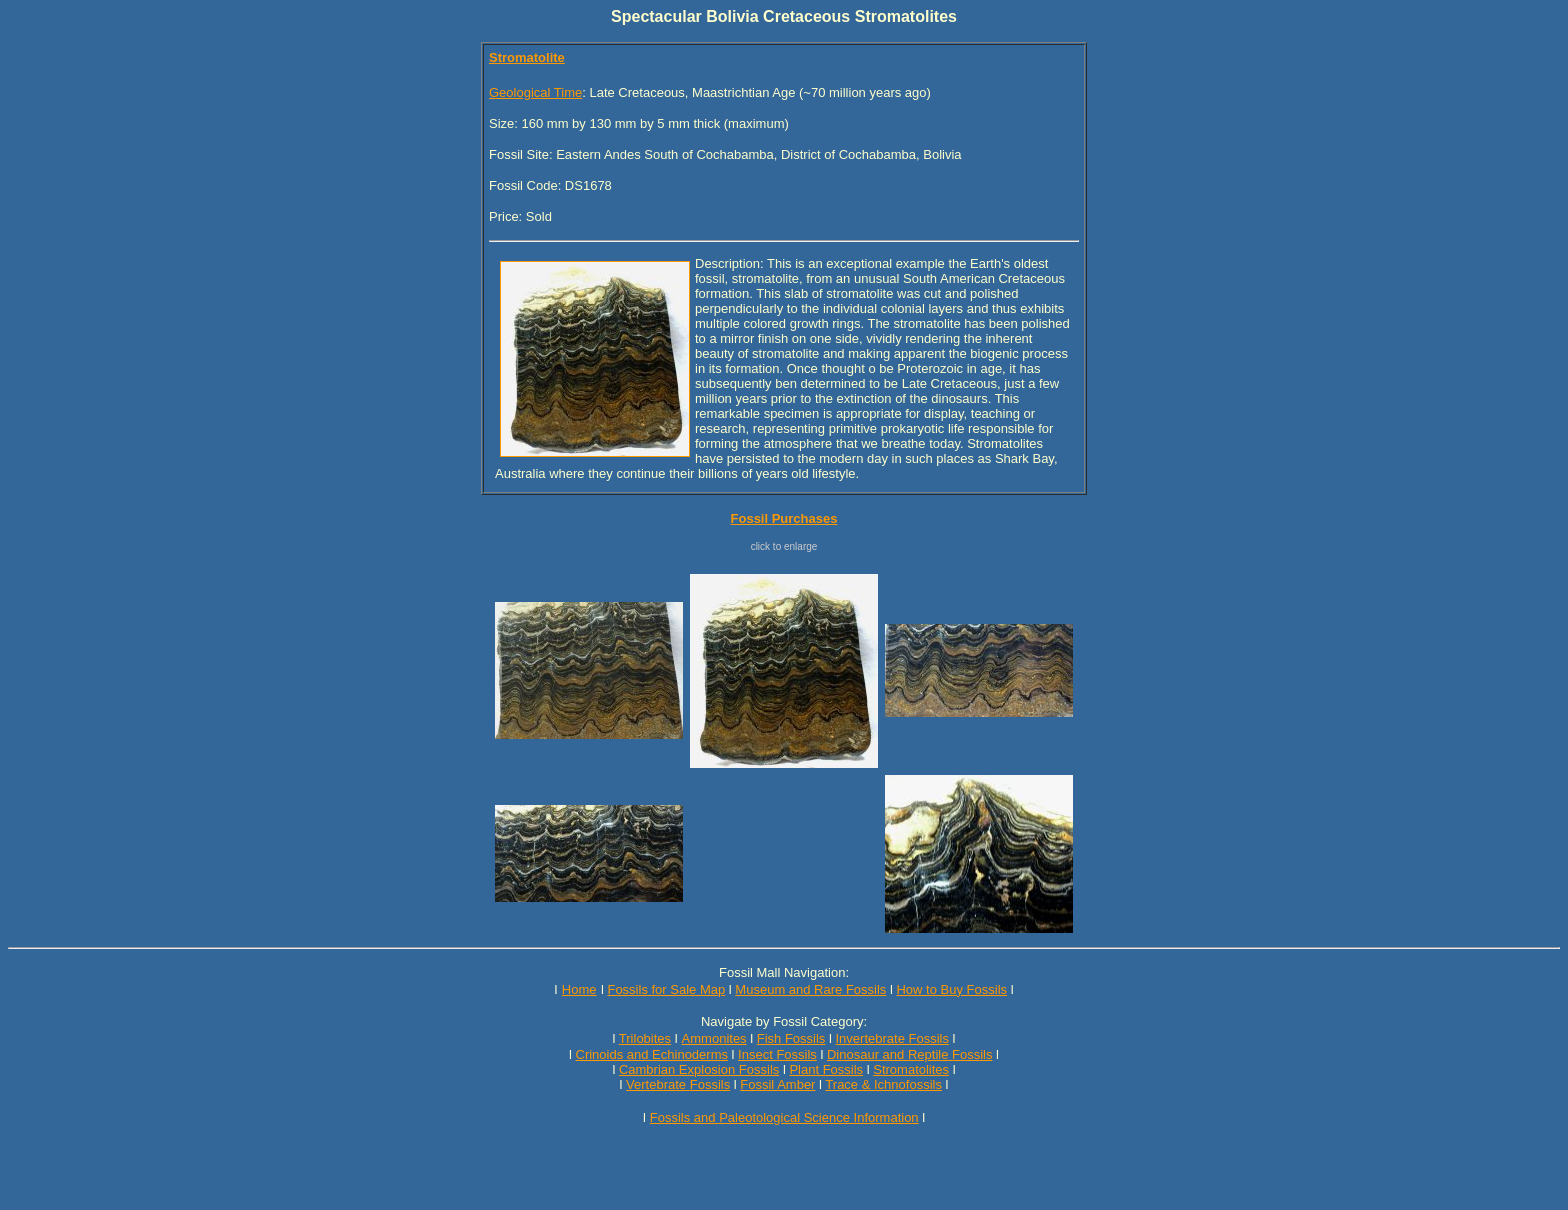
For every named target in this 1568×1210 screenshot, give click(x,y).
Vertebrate (656, 1084)
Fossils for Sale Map (666, 989)
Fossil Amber (777, 1084)
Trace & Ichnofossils (883, 1084)
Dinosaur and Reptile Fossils (909, 1054)
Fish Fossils (791, 1038)
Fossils (710, 1084)
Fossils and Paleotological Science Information (784, 1117)
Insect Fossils (777, 1054)
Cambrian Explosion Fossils (699, 1069)
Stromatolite (527, 57)
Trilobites (645, 1038)
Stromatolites (911, 1069)
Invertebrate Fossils (892, 1038)
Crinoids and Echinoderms (652, 1054)
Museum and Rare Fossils (810, 989)
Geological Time (535, 92)
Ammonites (714, 1038)
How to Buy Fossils (951, 989)
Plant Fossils (826, 1069)
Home (579, 989)
